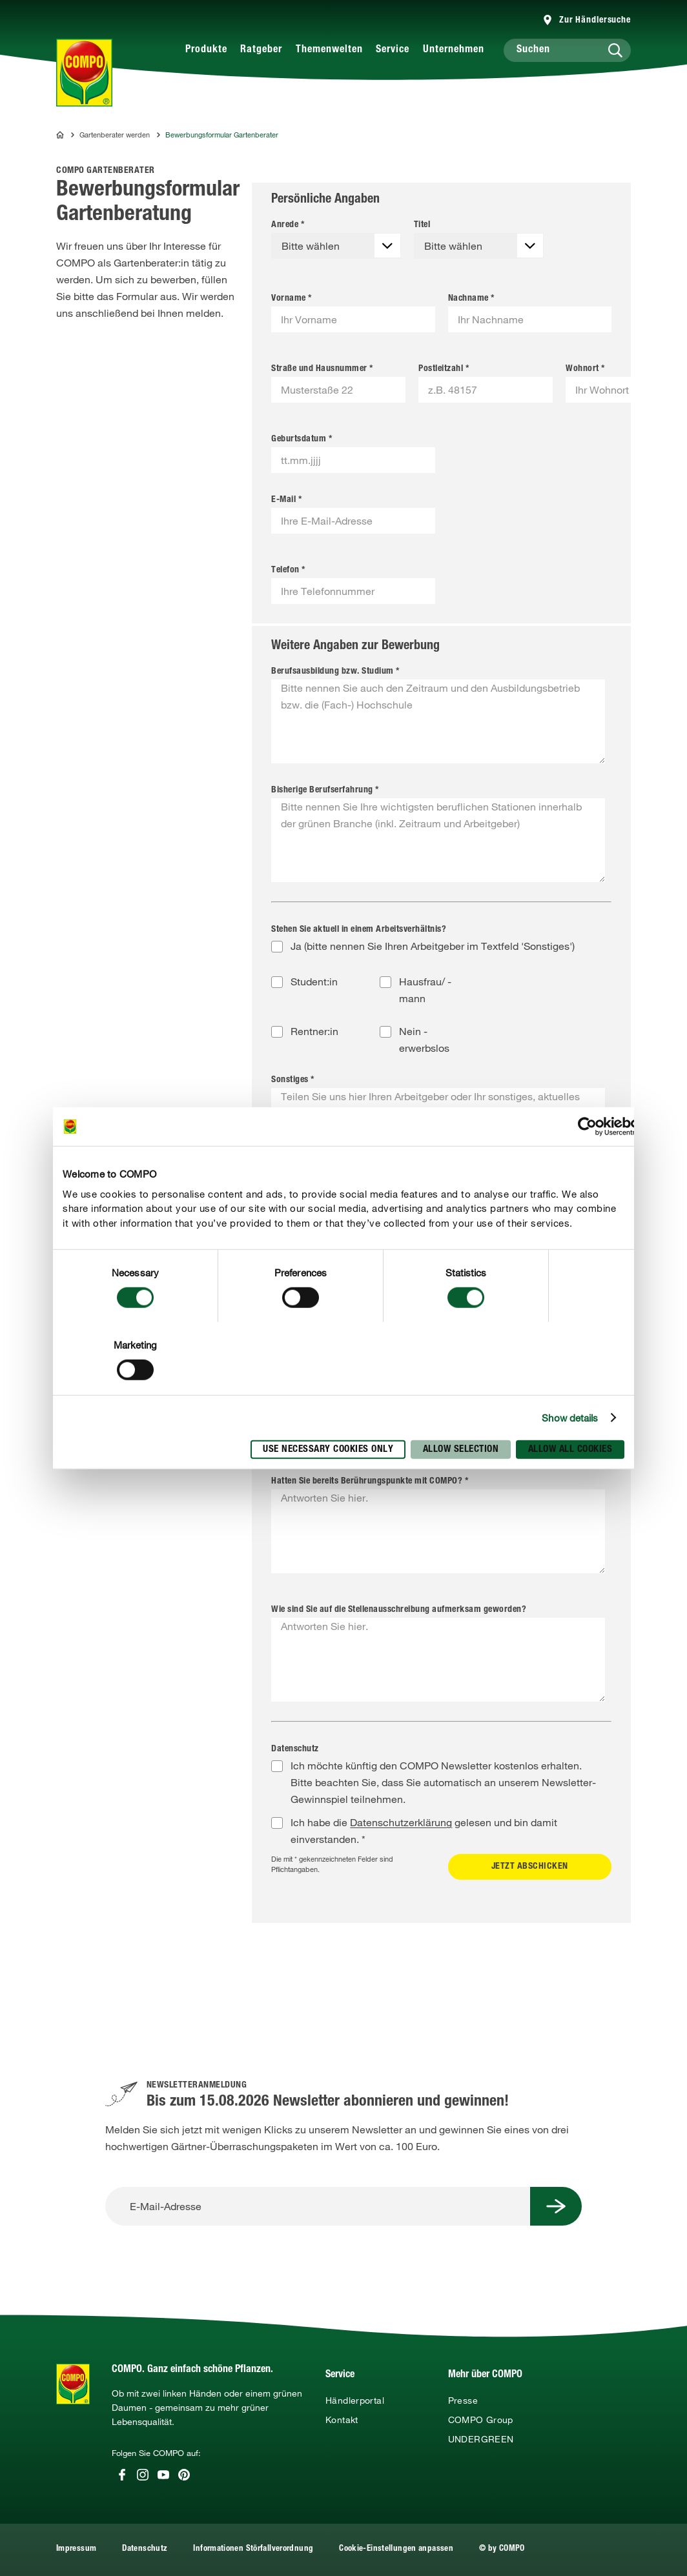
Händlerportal (354, 2400)
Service (392, 50)
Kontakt (341, 2420)
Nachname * (471, 298)
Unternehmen (453, 50)
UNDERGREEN (481, 2439)
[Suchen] (567, 50)
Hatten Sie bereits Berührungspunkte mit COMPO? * (369, 1481)
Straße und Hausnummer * (322, 369)
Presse (463, 2400)
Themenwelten (329, 50)
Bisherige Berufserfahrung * (325, 790)
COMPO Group (480, 2420)
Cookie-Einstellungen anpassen (396, 2549)
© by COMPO (502, 2549)
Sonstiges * (292, 1080)
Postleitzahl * (443, 369)
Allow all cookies (570, 1449)
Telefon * (288, 570)
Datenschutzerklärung (401, 1822)
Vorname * (291, 298)
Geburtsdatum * (301, 439)
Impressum (76, 2549)
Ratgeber (261, 50)
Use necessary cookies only (328, 1449)
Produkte (206, 50)
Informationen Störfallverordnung (253, 2549)
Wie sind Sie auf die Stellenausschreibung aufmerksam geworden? (398, 1610)
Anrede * (287, 225)
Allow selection (461, 1449)
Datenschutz (295, 1749)
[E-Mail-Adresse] (317, 2206)
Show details (570, 1418)
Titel (422, 225)
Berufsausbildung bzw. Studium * (335, 671)
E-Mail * (286, 500)
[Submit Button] (556, 2206)
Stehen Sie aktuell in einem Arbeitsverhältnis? (358, 929)
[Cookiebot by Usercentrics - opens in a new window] (587, 1126)
